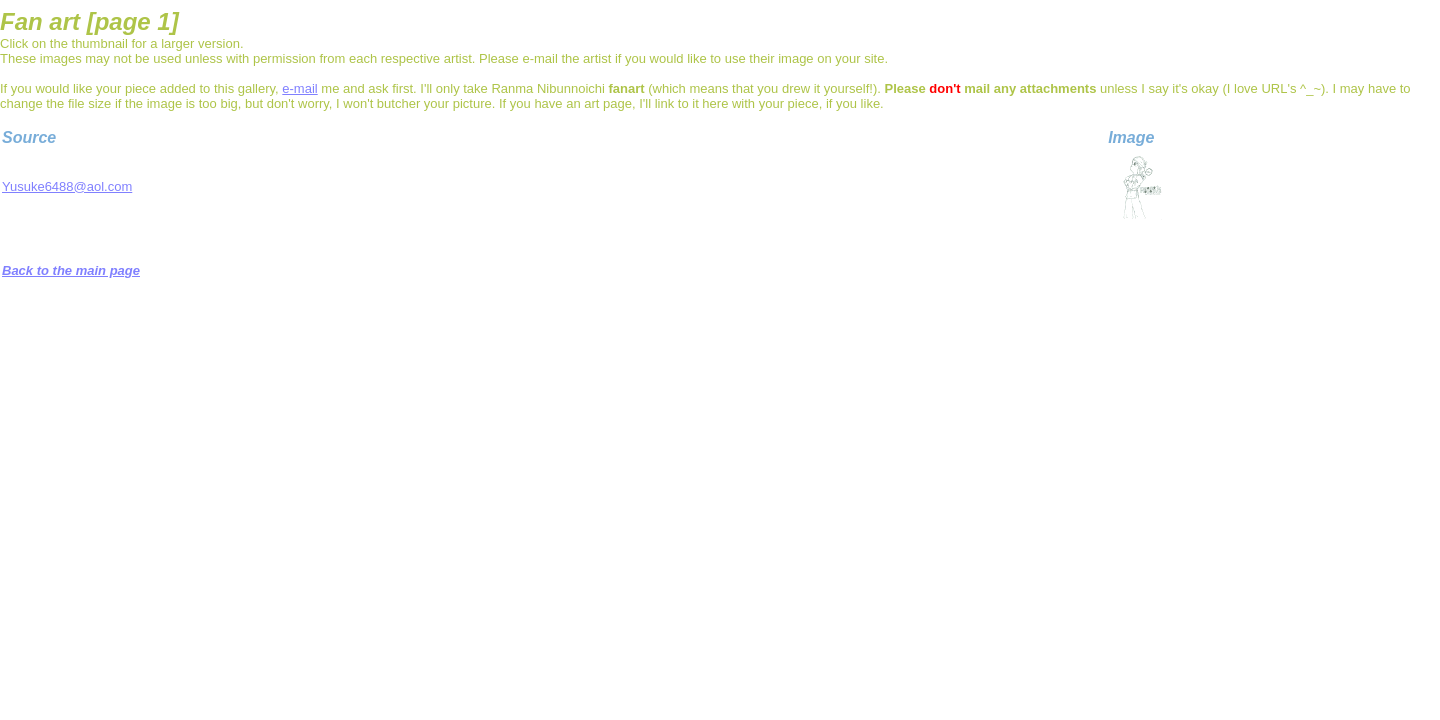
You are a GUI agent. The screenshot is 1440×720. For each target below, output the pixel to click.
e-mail (299, 88)
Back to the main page (71, 270)
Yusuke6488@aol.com (67, 186)
